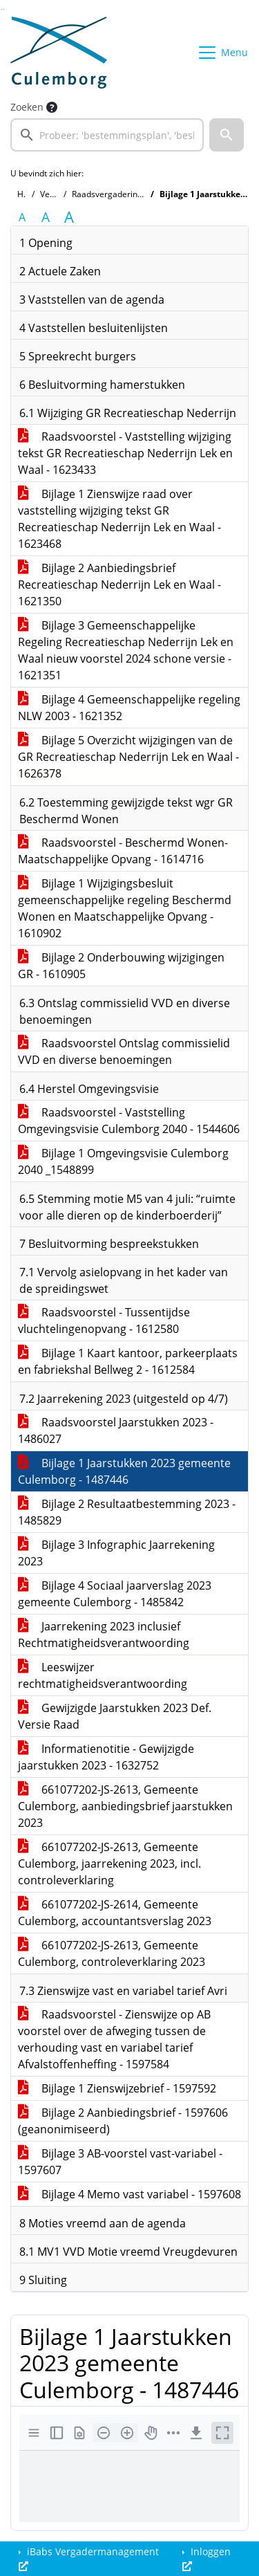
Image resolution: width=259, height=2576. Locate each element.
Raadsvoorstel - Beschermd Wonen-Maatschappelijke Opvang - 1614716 (123, 851)
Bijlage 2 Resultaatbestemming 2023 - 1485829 (127, 1512)
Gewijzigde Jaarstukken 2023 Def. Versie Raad (114, 1716)
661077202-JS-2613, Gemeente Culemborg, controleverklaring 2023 (111, 1953)
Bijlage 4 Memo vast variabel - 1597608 (129, 2194)
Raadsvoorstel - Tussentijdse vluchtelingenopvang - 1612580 (104, 1320)
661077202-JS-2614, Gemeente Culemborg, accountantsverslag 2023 (114, 1913)
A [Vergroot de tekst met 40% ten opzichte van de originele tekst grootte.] (69, 217)
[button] (226, 134)
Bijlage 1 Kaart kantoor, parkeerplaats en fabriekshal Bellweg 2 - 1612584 (128, 1361)
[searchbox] (107, 134)
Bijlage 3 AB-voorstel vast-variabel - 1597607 (120, 2162)
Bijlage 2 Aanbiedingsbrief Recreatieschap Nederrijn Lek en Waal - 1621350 (119, 584)
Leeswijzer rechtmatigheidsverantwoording (102, 1675)
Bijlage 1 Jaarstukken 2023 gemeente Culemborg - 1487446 (124, 1471)
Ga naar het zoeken (1, 9)
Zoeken (27, 106)
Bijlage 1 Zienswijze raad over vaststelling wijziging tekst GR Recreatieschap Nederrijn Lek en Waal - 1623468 (119, 518)
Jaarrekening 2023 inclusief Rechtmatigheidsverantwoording (103, 1634)
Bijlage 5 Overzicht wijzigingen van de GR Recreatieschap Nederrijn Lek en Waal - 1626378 (128, 757)
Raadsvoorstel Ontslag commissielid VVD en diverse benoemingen (124, 1051)
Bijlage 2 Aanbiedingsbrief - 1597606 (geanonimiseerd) (123, 2121)
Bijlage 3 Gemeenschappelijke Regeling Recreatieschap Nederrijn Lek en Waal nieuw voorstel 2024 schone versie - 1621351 (125, 650)
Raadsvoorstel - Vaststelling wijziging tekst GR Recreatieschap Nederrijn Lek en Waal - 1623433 (125, 453)
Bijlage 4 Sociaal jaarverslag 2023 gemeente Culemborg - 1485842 (114, 1594)
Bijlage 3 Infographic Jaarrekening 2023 (116, 1553)
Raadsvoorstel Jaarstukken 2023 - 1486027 (115, 1430)
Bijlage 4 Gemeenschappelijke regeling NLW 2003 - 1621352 (129, 708)
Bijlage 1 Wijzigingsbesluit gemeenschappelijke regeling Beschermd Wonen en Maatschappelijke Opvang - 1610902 (124, 908)
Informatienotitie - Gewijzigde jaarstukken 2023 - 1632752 (106, 1757)
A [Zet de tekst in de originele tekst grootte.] (22, 217)
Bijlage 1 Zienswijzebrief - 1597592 (117, 2088)
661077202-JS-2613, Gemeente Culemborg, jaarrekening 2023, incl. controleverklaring (109, 1863)
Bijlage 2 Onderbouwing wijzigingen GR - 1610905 (121, 966)
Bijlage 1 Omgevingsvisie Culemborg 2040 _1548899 (123, 1161)
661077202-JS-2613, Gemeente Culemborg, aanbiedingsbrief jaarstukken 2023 (125, 1806)
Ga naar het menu (3, 9)
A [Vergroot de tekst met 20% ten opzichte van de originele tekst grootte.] (45, 217)
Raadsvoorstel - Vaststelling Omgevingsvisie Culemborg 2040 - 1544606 (129, 1121)
